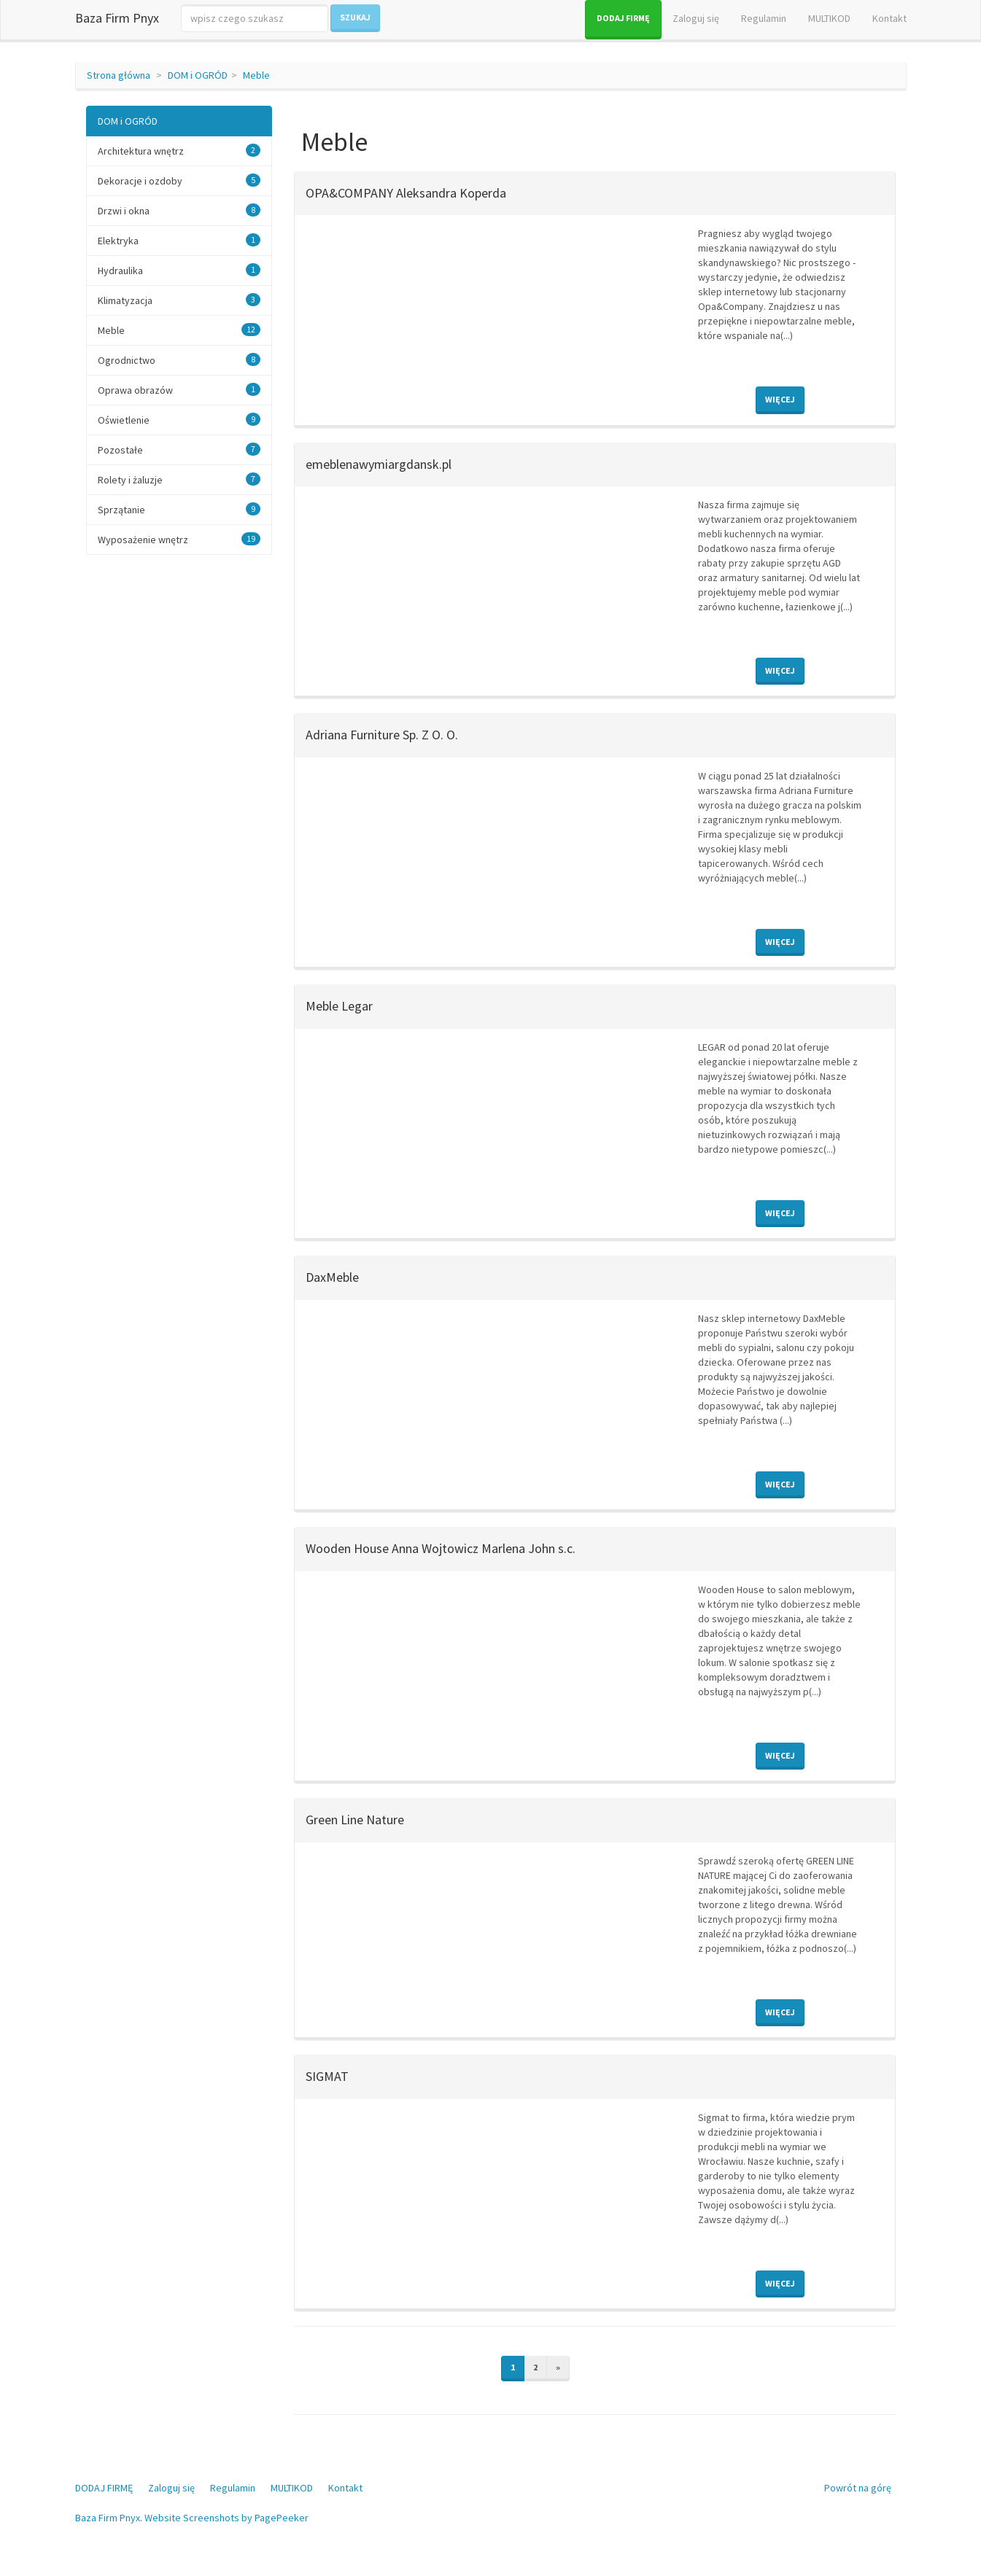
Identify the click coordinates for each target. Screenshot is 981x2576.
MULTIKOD (829, 18)
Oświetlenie (124, 420)
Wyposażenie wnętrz (143, 539)
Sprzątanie (121, 509)
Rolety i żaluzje (130, 479)
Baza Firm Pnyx (117, 17)
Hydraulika (120, 270)
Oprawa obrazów (135, 390)
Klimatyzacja (125, 300)
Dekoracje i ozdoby (140, 180)
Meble (256, 75)
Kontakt (889, 18)
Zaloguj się (695, 18)
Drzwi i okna (124, 210)
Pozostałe (120, 449)
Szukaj (355, 17)
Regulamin (763, 18)
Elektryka (118, 240)
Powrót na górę (857, 2487)
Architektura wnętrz (141, 150)
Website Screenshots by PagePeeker (226, 2517)
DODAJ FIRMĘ (623, 17)
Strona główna (118, 75)
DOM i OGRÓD (198, 75)
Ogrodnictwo (126, 360)
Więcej (780, 399)
